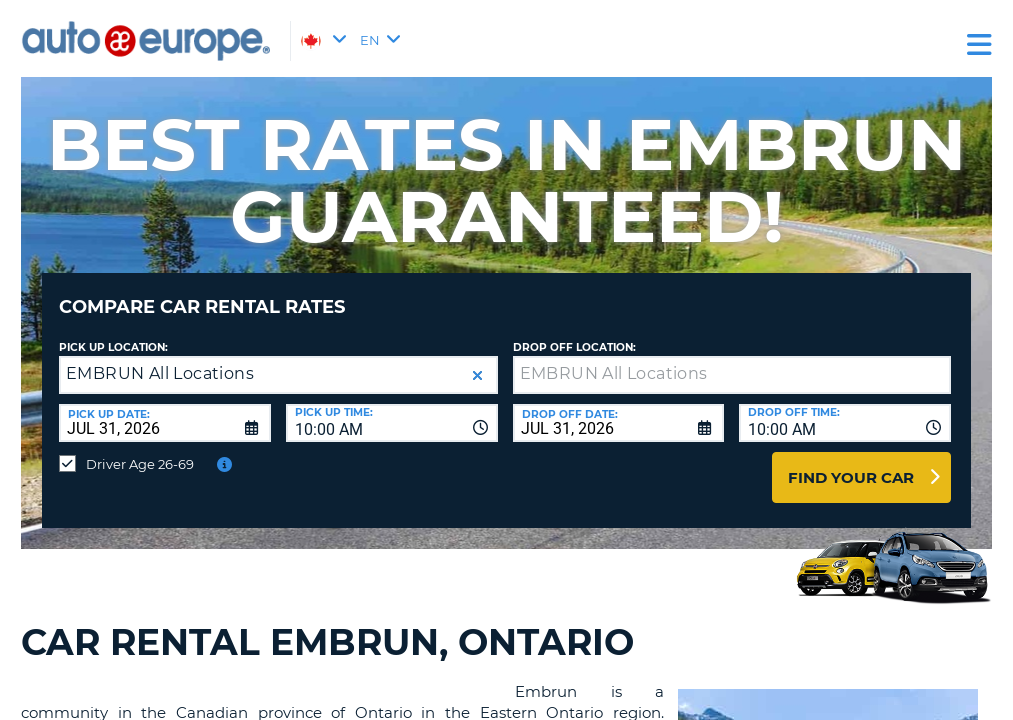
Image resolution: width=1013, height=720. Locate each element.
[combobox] (392, 408)
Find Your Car (851, 462)
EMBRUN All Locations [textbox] (160, 358)
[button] (477, 360)
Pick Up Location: (113, 332)
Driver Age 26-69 (140, 449)
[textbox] (732, 360)
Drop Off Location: (574, 332)
